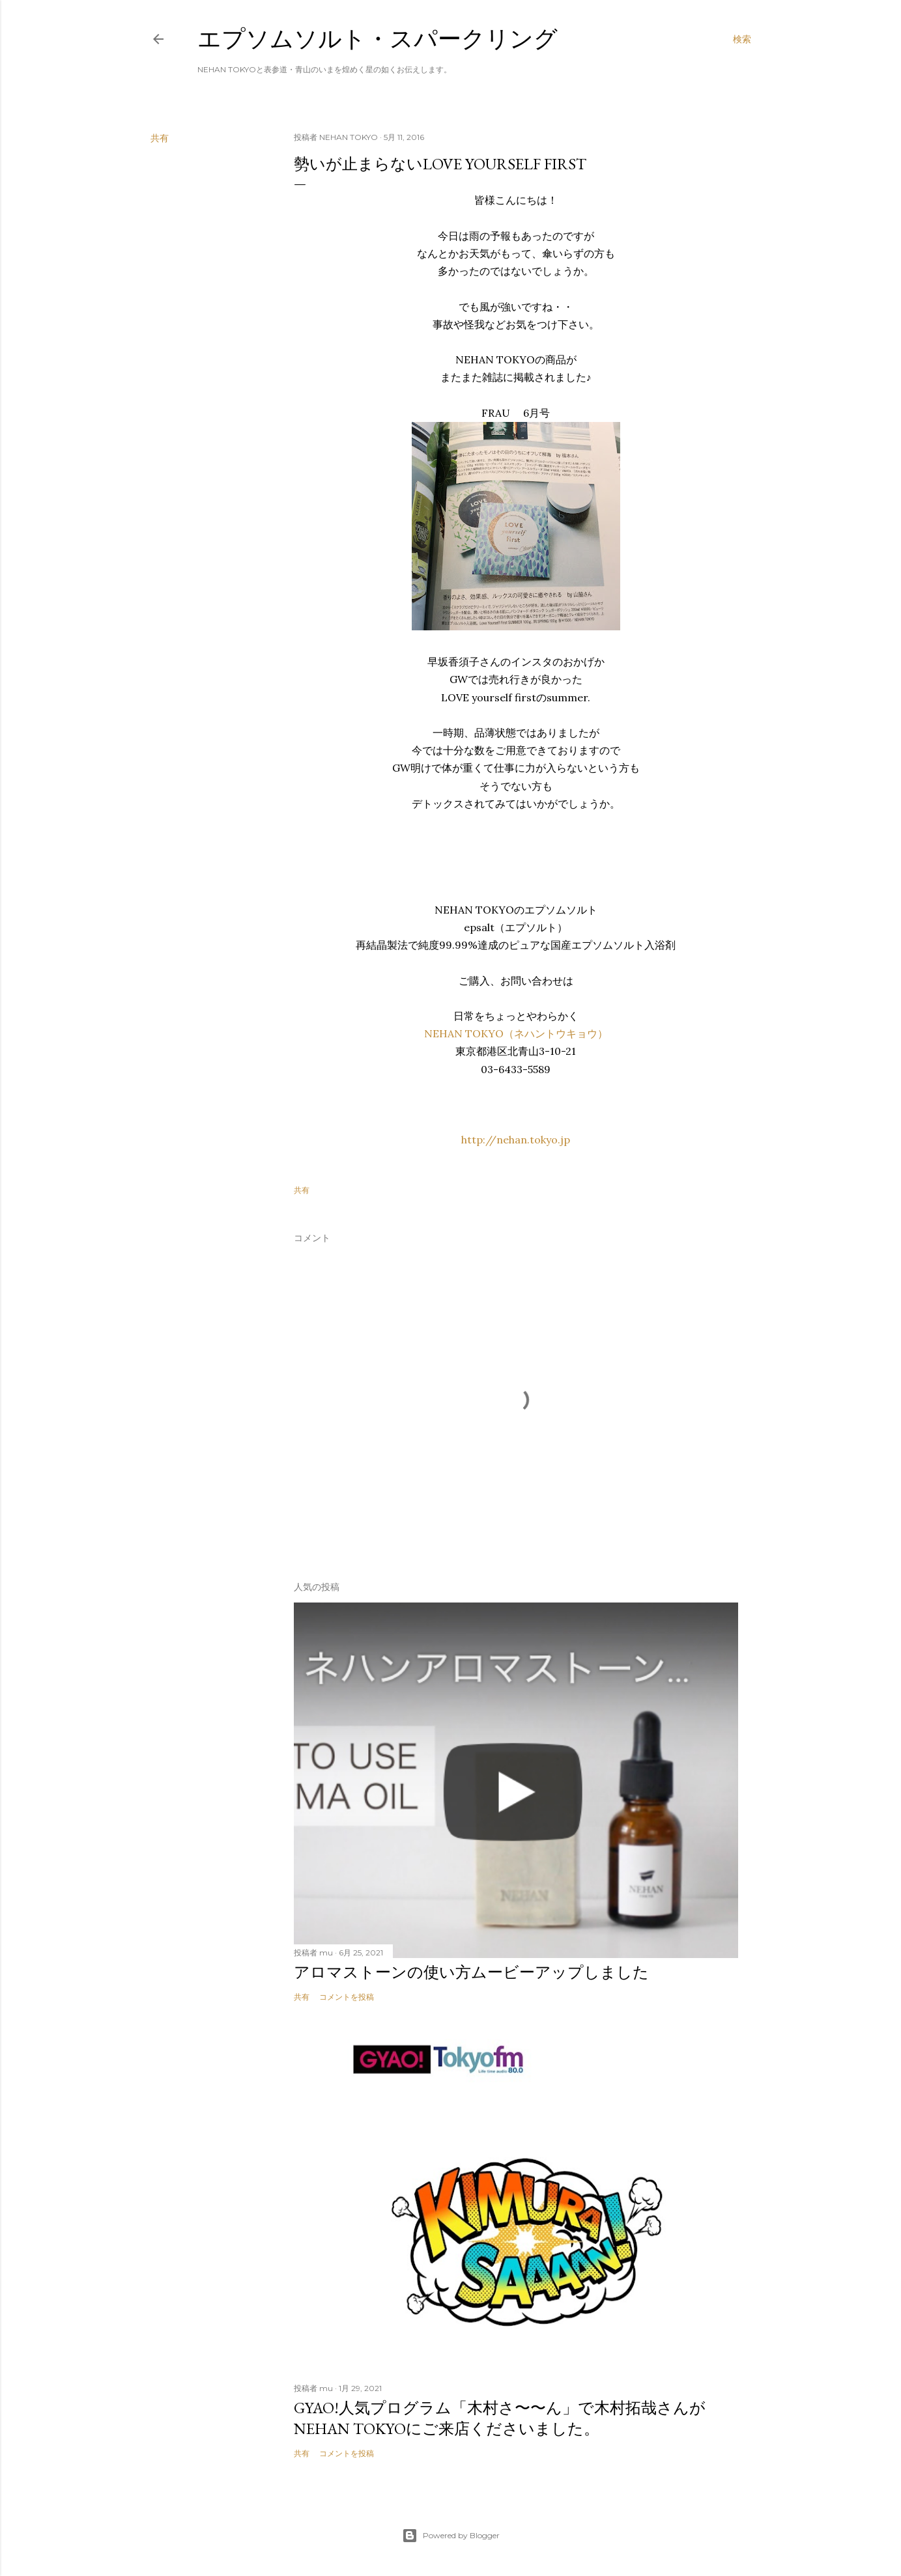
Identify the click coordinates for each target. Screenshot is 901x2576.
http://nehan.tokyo (509, 1139)
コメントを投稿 (346, 1997)
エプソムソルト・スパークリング (377, 38)
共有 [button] (159, 138)
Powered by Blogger (451, 2535)
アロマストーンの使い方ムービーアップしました (471, 1972)
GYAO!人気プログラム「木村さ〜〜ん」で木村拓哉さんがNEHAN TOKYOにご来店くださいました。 (500, 2418)
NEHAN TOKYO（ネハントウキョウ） (516, 1033)
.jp (564, 1139)
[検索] (742, 39)
